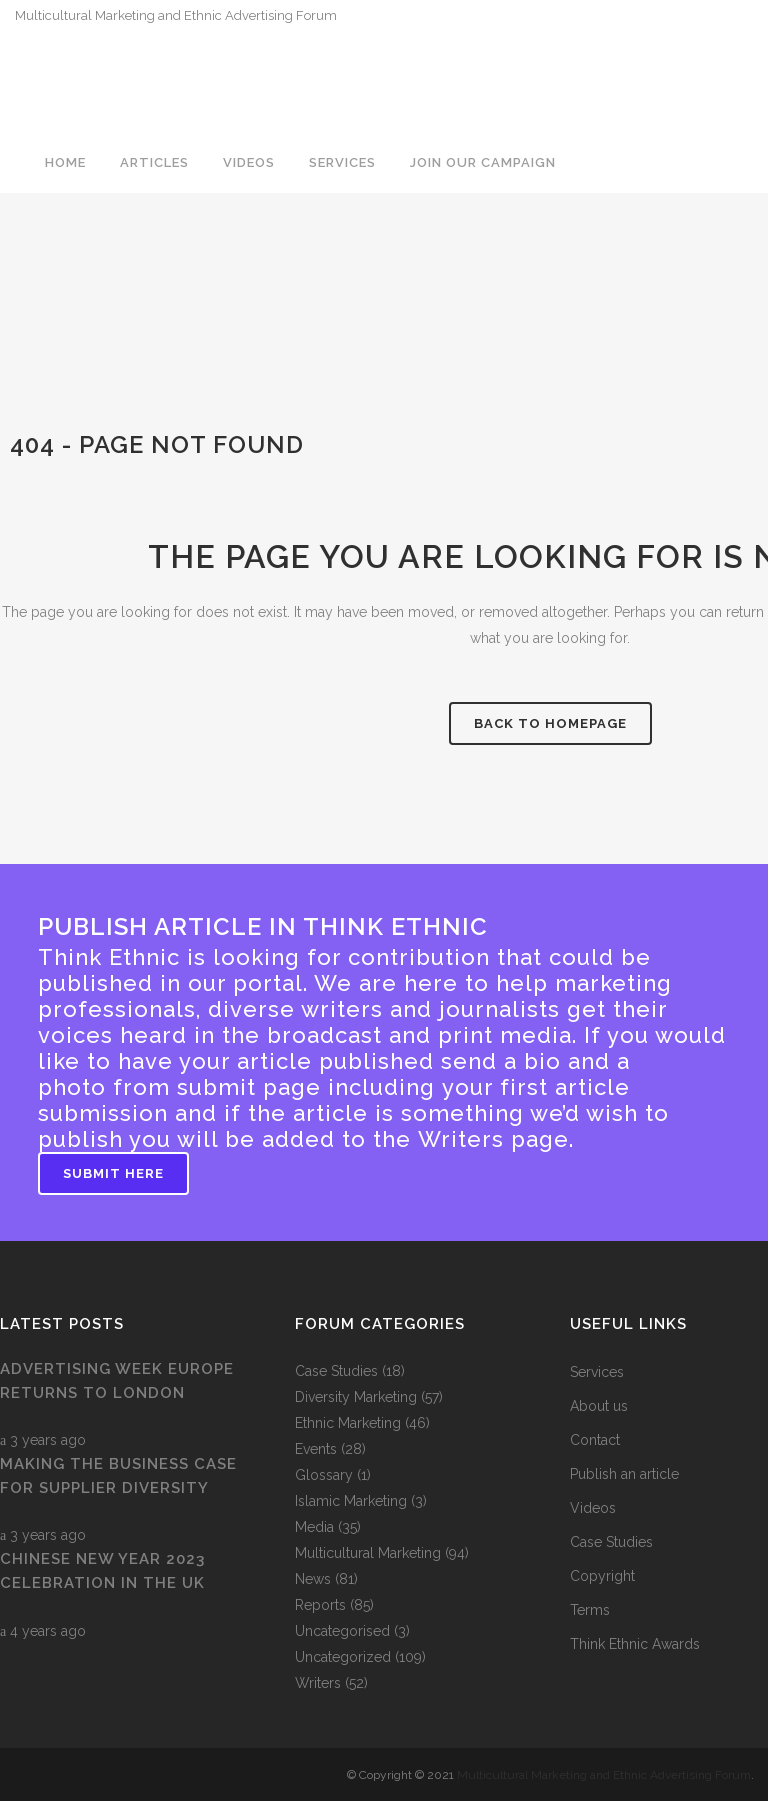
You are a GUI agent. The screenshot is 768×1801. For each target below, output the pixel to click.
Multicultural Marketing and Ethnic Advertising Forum (604, 1775)
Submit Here (113, 1173)
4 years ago (43, 1631)
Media (314, 1527)
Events (316, 1449)
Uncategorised (342, 1631)
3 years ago (43, 1440)
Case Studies (336, 1371)
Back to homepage (550, 723)
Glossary (324, 1475)
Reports (320, 1605)
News (313, 1579)
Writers (318, 1683)
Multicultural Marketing (368, 1553)
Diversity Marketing (356, 1397)
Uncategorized (343, 1657)
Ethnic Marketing (348, 1423)
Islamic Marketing (351, 1501)
